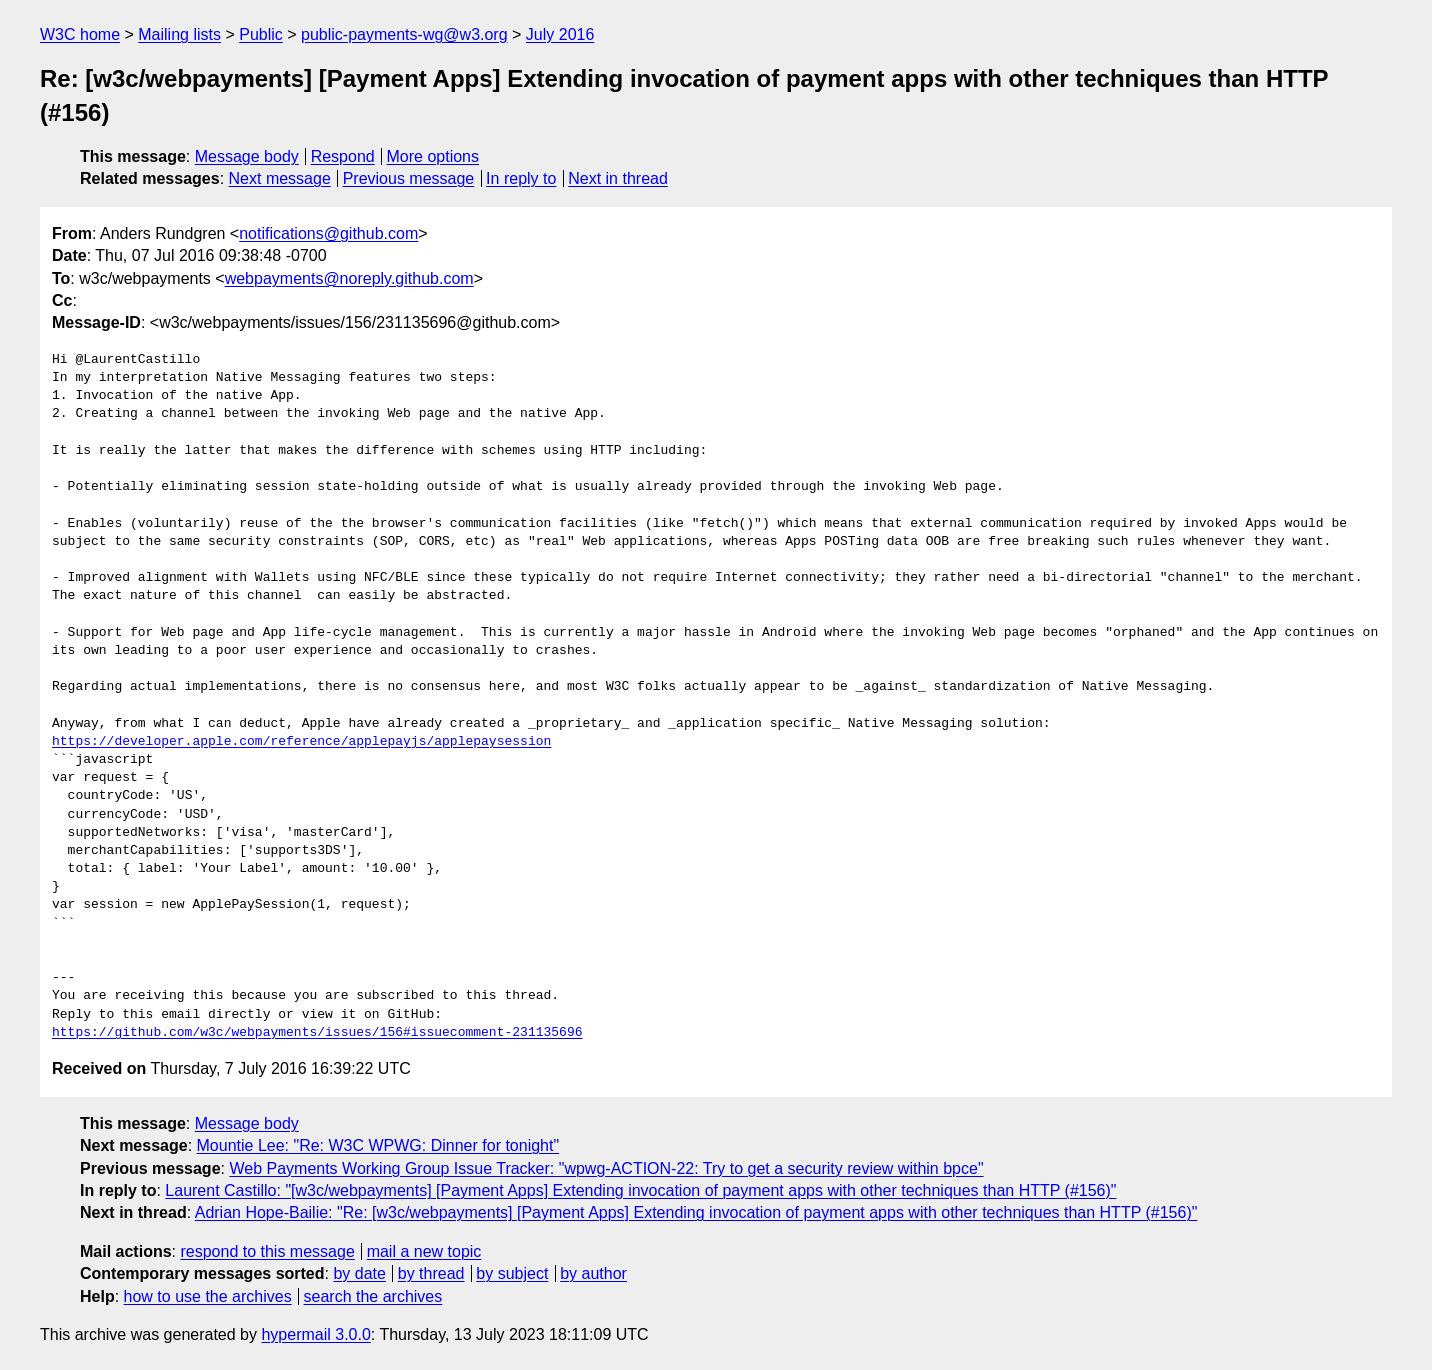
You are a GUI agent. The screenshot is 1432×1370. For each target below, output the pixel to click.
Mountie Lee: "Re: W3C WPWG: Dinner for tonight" (378, 1145)
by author (593, 1273)
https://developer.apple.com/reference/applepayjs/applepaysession (301, 742)
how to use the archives (208, 1296)
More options (433, 156)
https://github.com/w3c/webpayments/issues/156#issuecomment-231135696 (317, 1033)
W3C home (80, 34)
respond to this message (267, 1251)
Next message (280, 178)
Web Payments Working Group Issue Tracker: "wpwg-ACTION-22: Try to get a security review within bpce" (606, 1168)
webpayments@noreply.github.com (349, 278)
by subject (512, 1273)
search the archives (373, 1296)
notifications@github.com (328, 233)
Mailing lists (179, 34)
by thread (431, 1273)
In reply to (521, 178)
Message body (247, 156)
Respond (343, 156)
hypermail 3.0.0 (315, 1334)
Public (261, 34)
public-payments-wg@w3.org (404, 34)
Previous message (409, 178)
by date (359, 1273)
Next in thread (618, 178)
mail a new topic (424, 1251)
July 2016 (560, 34)
